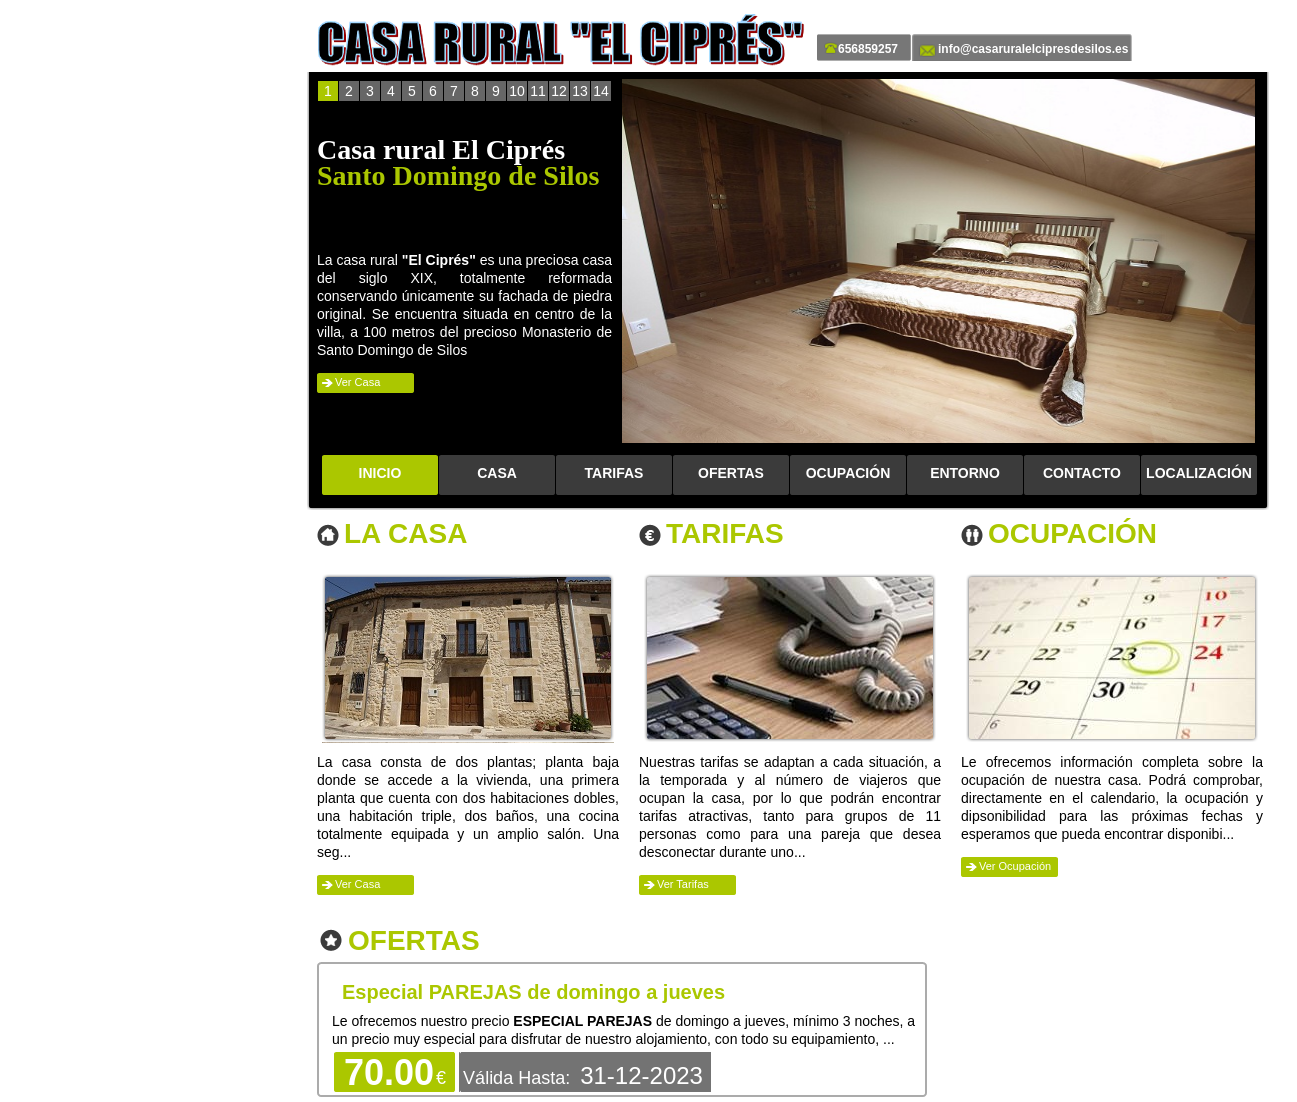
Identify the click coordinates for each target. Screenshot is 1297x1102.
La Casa (405, 534)
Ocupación (1072, 534)
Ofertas (414, 941)
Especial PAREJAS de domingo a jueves (533, 992)
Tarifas (725, 534)
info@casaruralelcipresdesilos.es (1033, 49)
